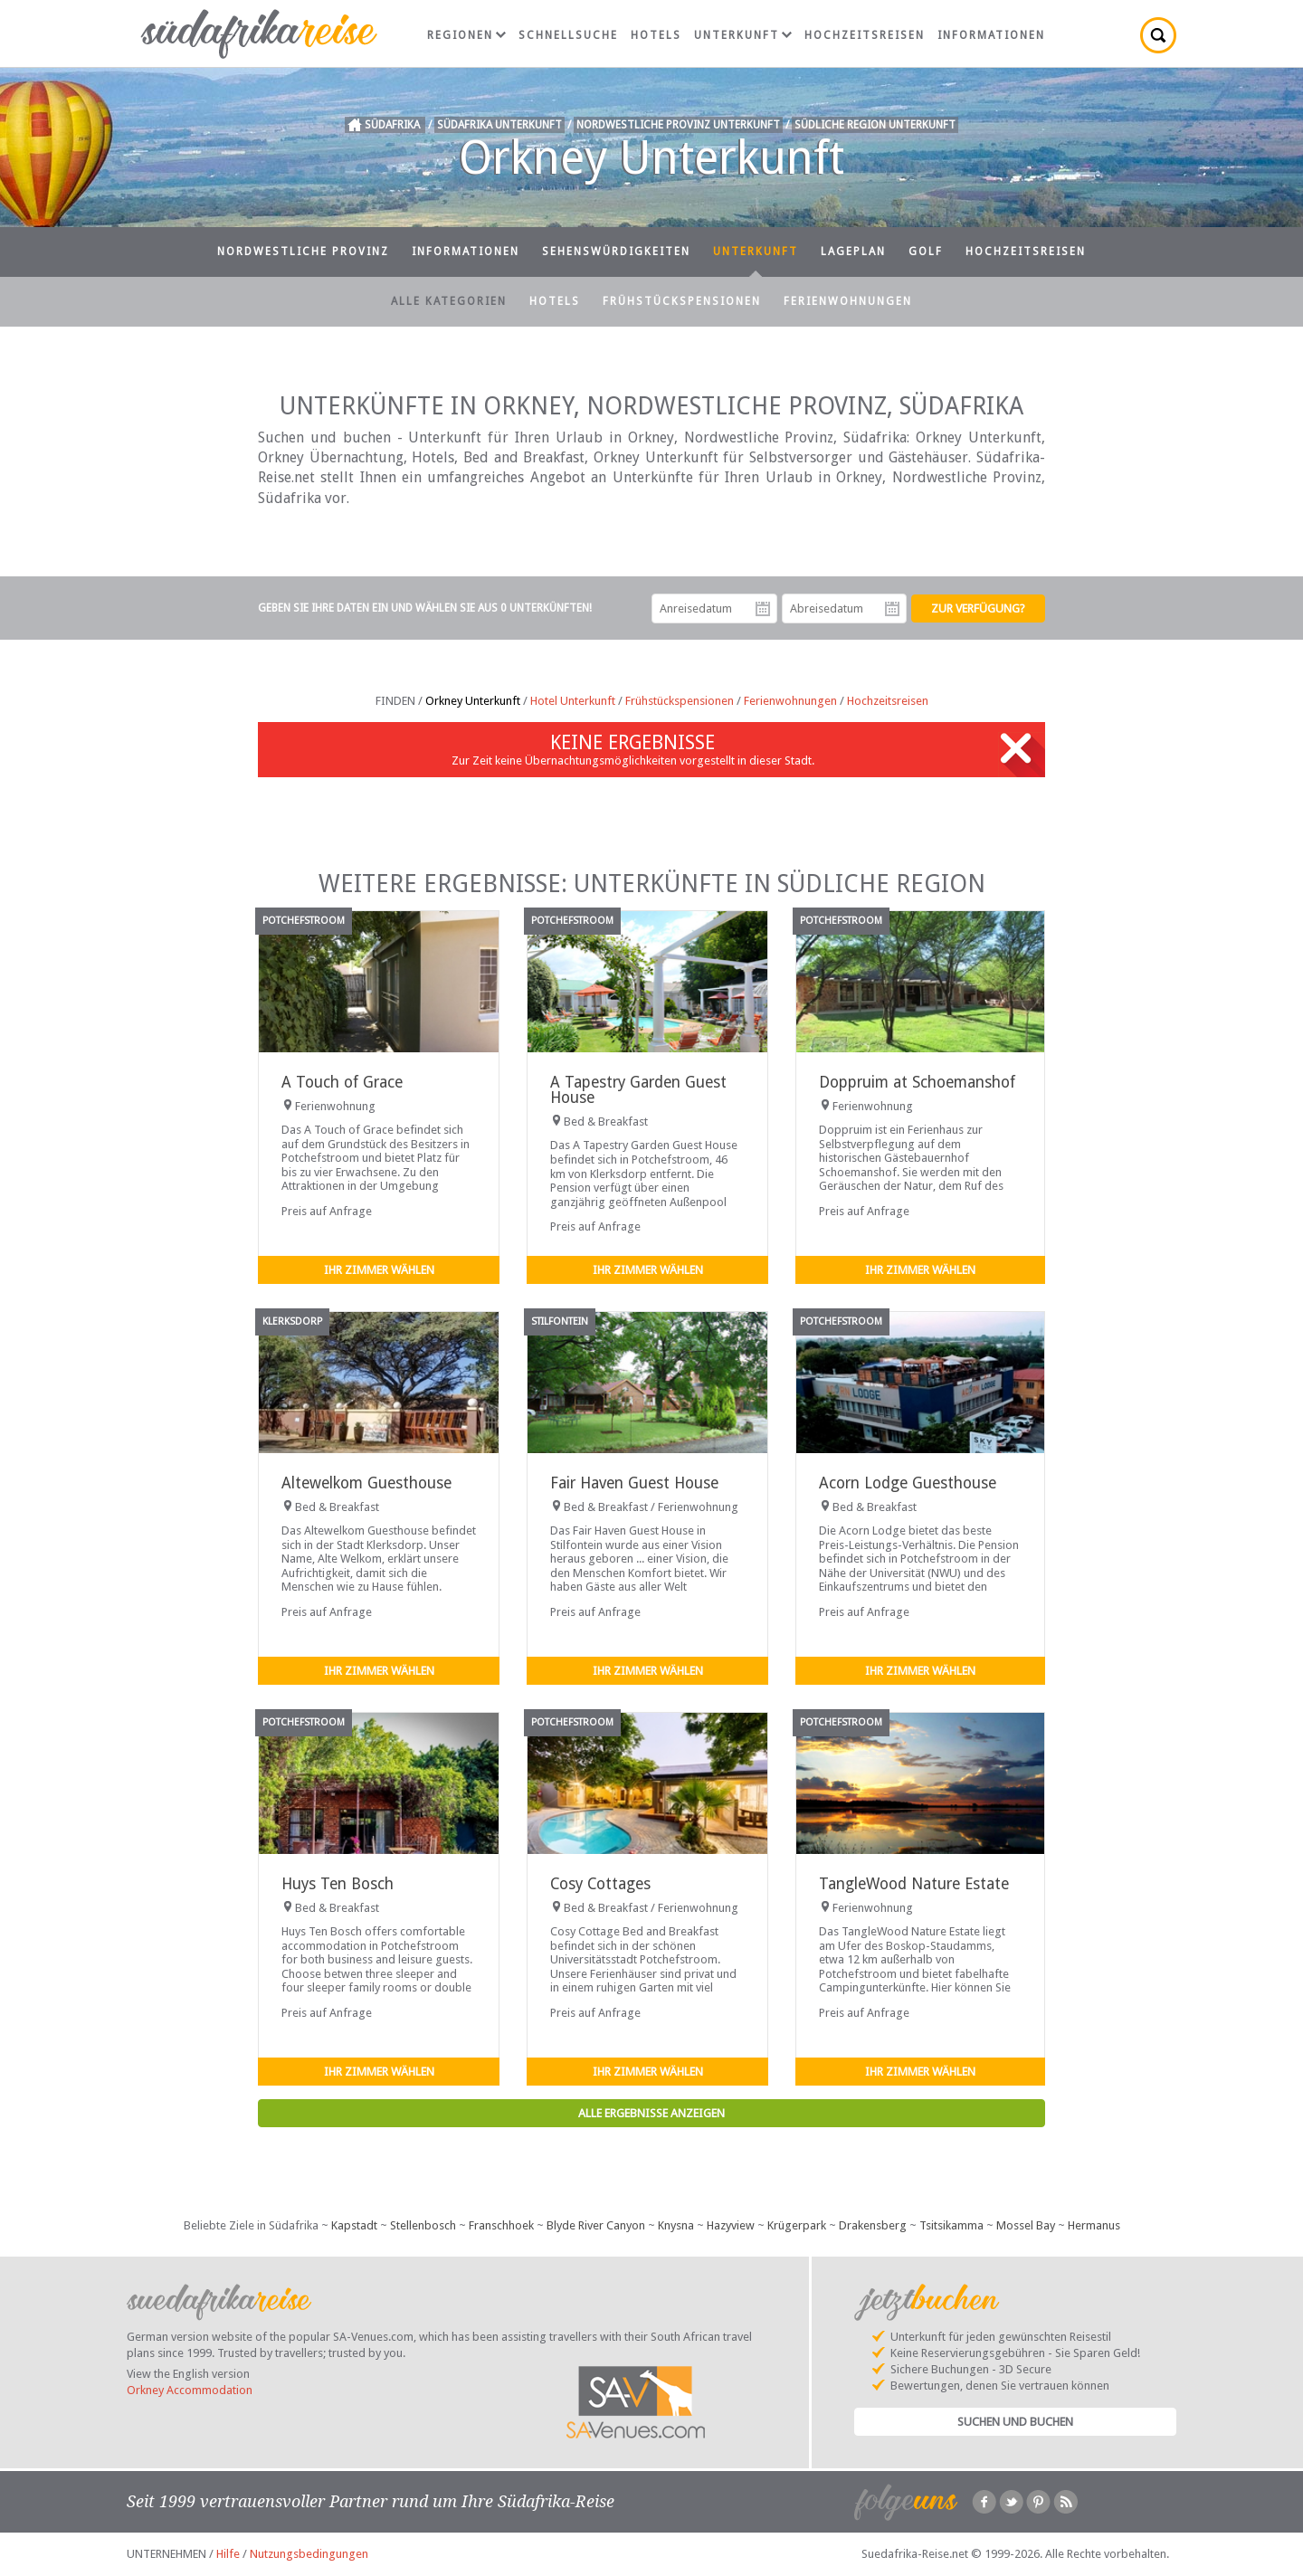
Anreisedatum (763, 609)
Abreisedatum (892, 609)
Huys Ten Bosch (337, 1884)
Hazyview (731, 2225)
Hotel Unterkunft (572, 701)
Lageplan (853, 251)
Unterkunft (743, 35)
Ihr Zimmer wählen (379, 1270)
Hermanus (1094, 2225)
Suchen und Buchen (1015, 2422)
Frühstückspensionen (682, 301)
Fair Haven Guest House (634, 1483)
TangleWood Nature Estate (914, 1884)
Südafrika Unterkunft (499, 125)
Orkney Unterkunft (472, 701)
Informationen (991, 35)
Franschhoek (501, 2225)
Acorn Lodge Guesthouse (907, 1483)
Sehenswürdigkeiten (616, 251)
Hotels (656, 35)
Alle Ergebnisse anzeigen (651, 2113)
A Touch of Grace (342, 1082)
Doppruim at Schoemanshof (917, 1082)
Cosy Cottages (600, 1884)
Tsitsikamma (951, 2225)
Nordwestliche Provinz (303, 251)
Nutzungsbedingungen (309, 2554)
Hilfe (228, 2554)
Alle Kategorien (449, 301)
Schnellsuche (568, 35)
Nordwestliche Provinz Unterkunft (678, 125)
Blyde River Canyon (596, 2225)
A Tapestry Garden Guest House (638, 1090)
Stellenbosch (423, 2225)
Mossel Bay (1025, 2225)
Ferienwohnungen (848, 301)
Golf (925, 251)
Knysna (676, 2225)
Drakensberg (873, 2225)
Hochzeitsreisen (864, 35)
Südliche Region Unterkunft (875, 125)
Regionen (466, 35)
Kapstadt (354, 2225)
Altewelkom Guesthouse (366, 1483)
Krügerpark (796, 2225)
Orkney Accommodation (189, 2390)
